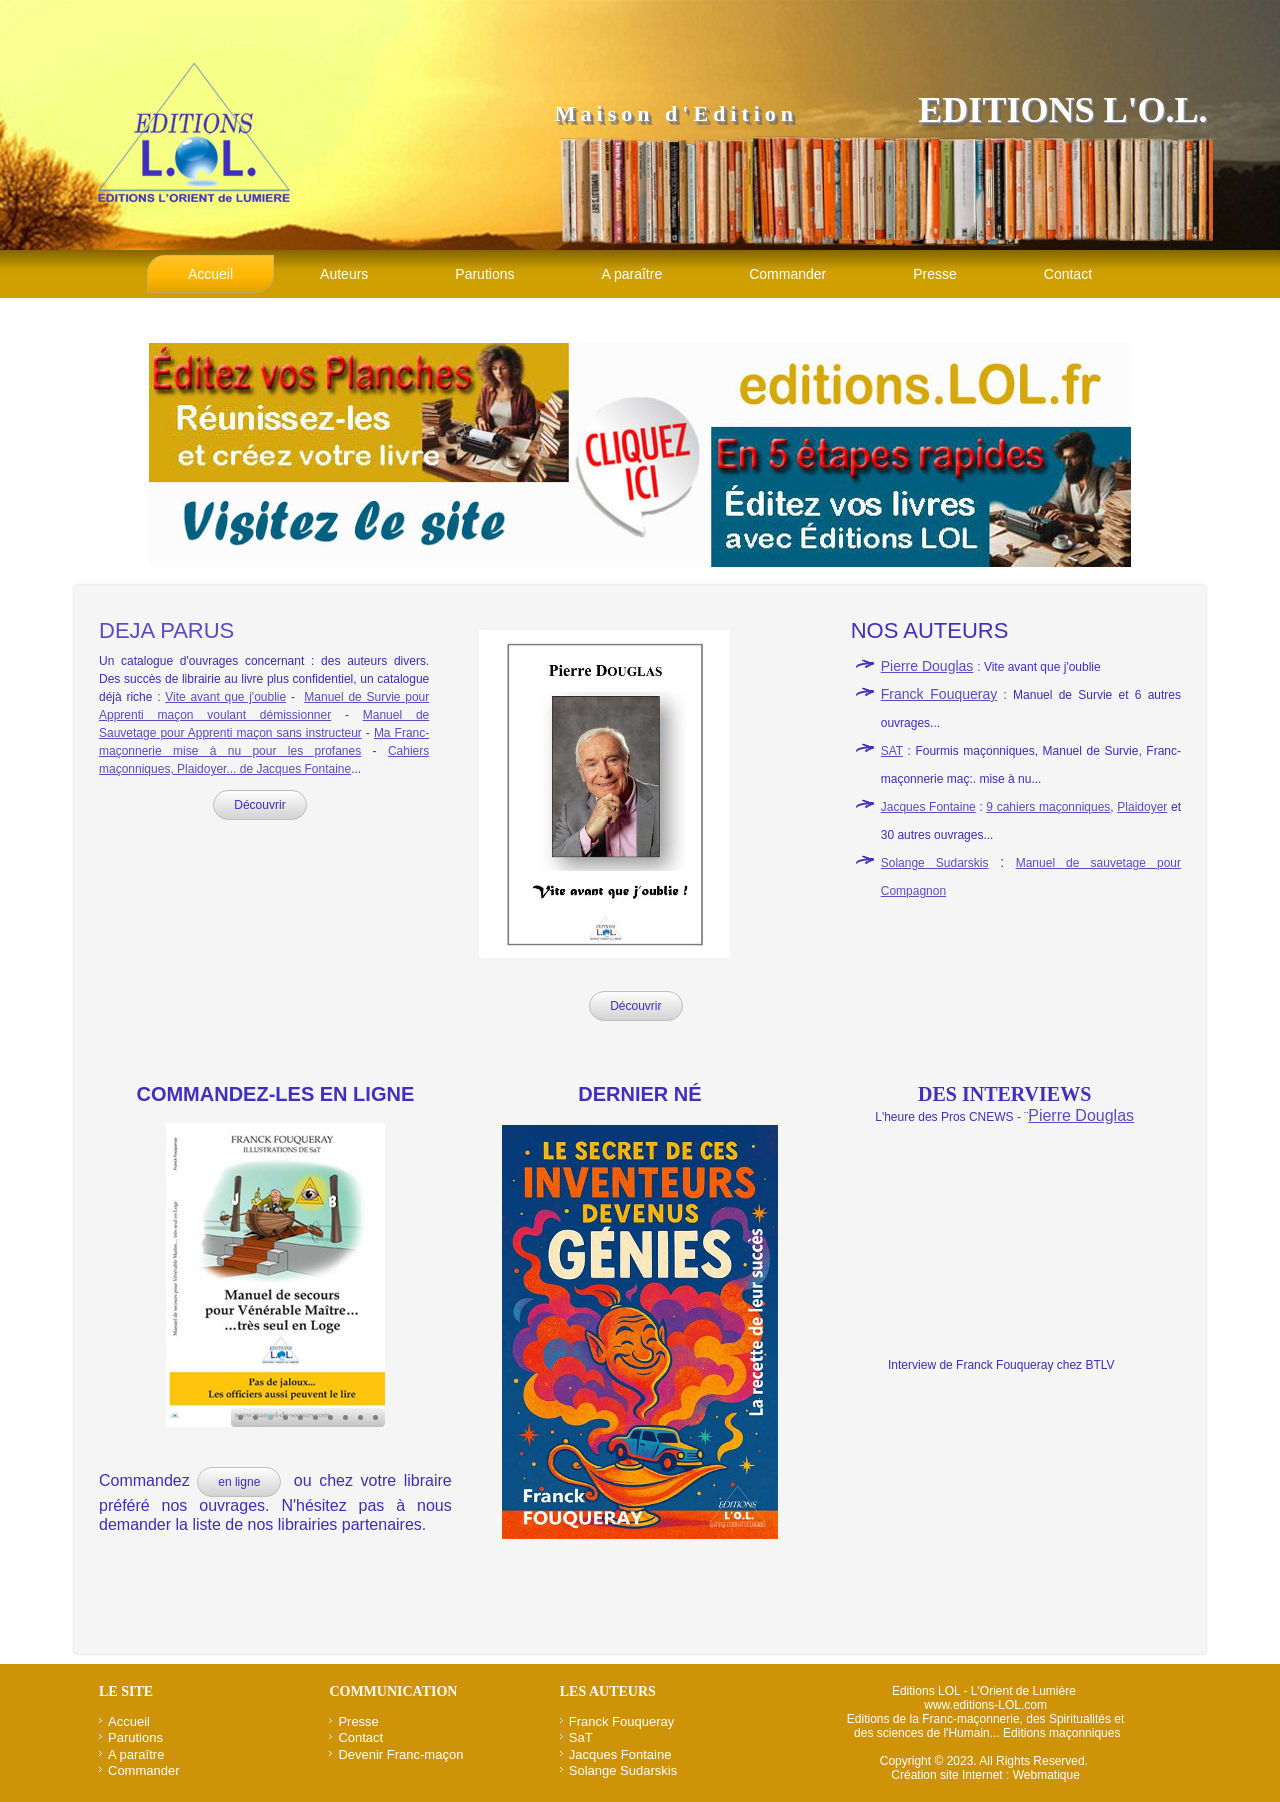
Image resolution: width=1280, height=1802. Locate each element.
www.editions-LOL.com (985, 1705)
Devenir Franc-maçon (400, 1754)
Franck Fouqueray (939, 694)
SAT (892, 751)
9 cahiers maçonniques (1048, 807)
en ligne (239, 1482)
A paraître (631, 274)
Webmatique (1046, 1775)
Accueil (210, 274)
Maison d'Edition (676, 113)
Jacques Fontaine (928, 807)
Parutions (484, 274)
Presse (935, 274)
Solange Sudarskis (935, 863)
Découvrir (259, 805)
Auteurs (344, 274)
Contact (1068, 274)
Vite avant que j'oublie (225, 697)
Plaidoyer (1142, 807)
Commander (787, 274)
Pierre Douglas (927, 666)
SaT (581, 1737)
